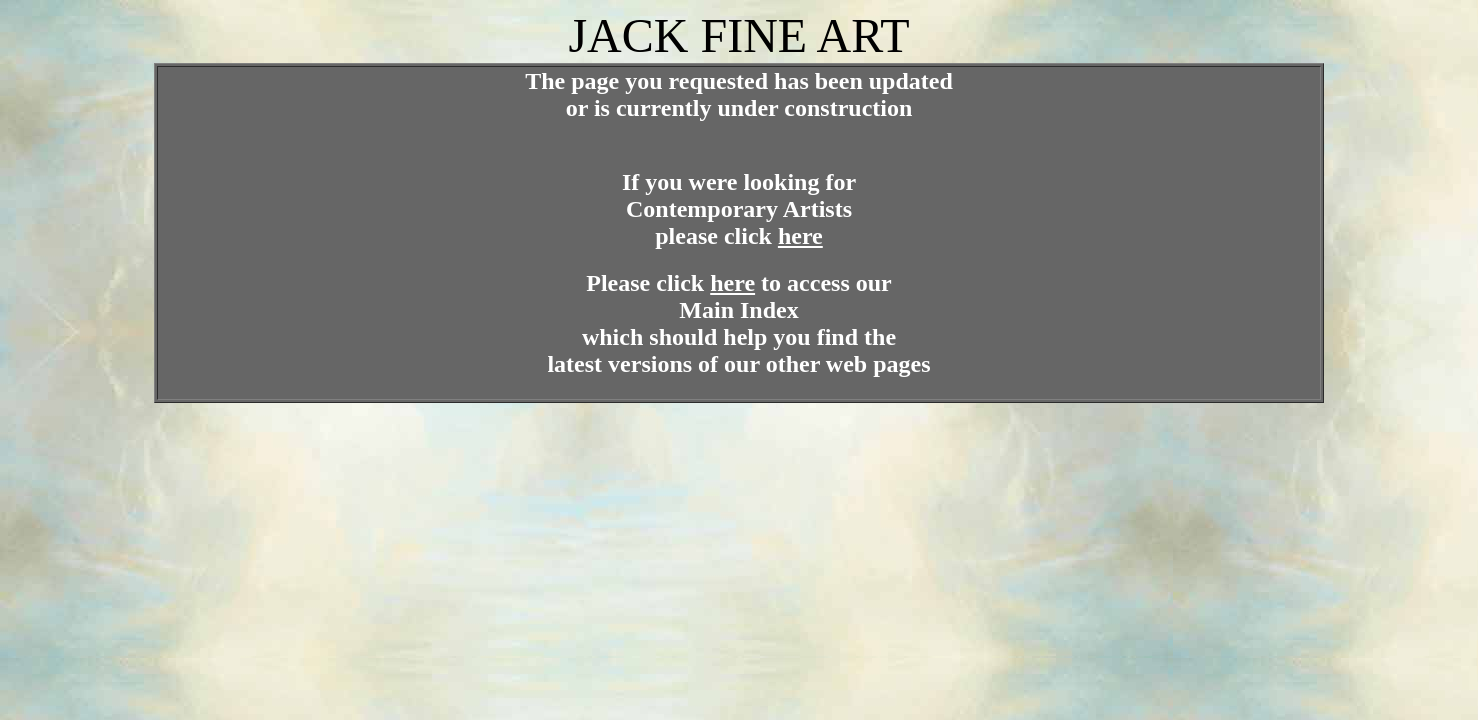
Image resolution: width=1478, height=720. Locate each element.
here (800, 236)
